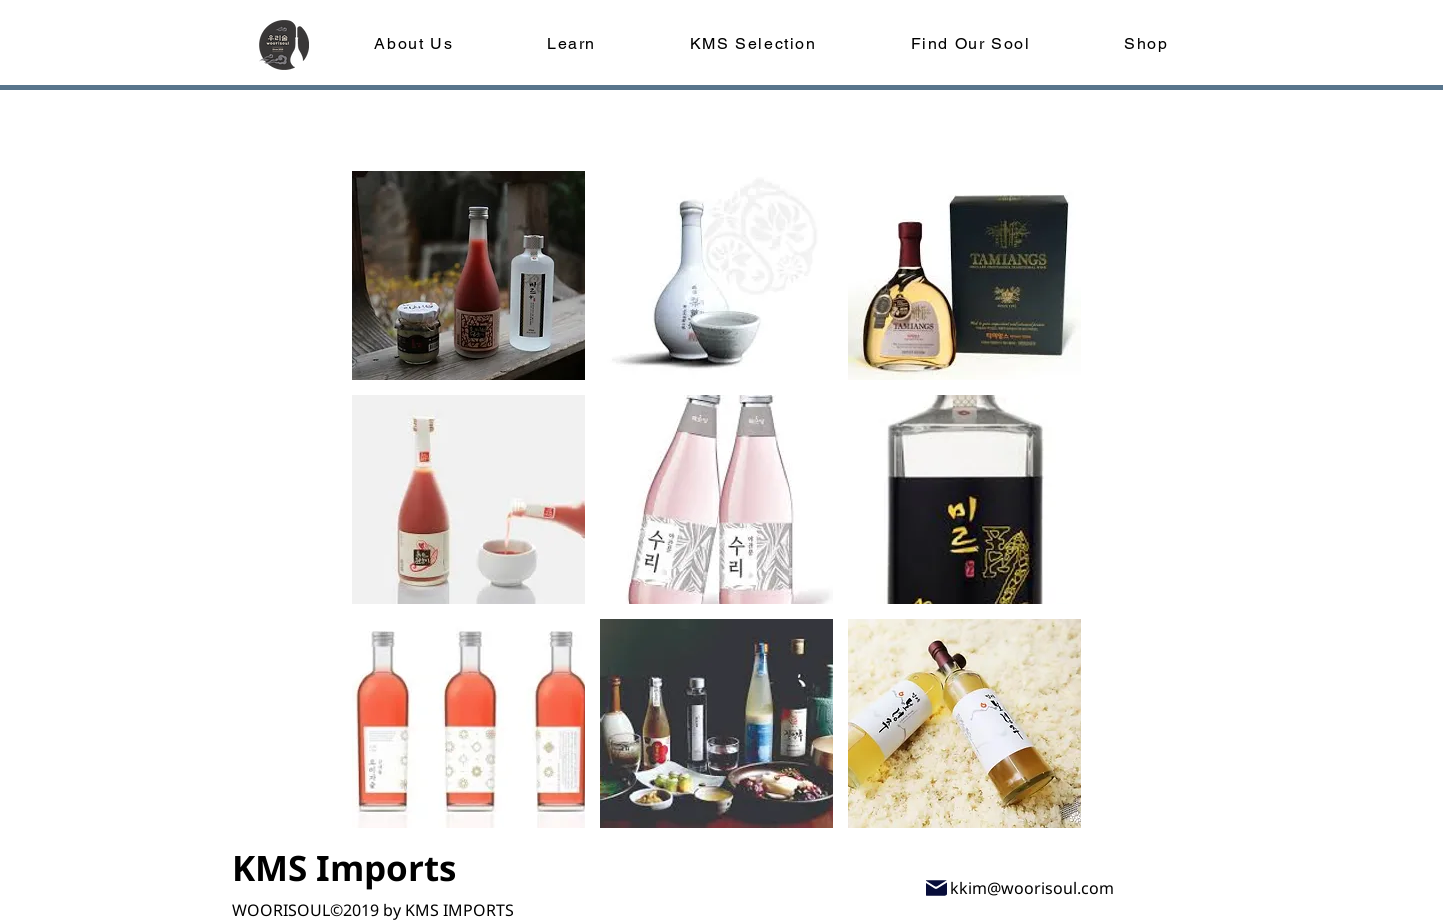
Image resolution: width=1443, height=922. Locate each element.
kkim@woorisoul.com (1032, 888)
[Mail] (936, 887)
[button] (468, 275)
